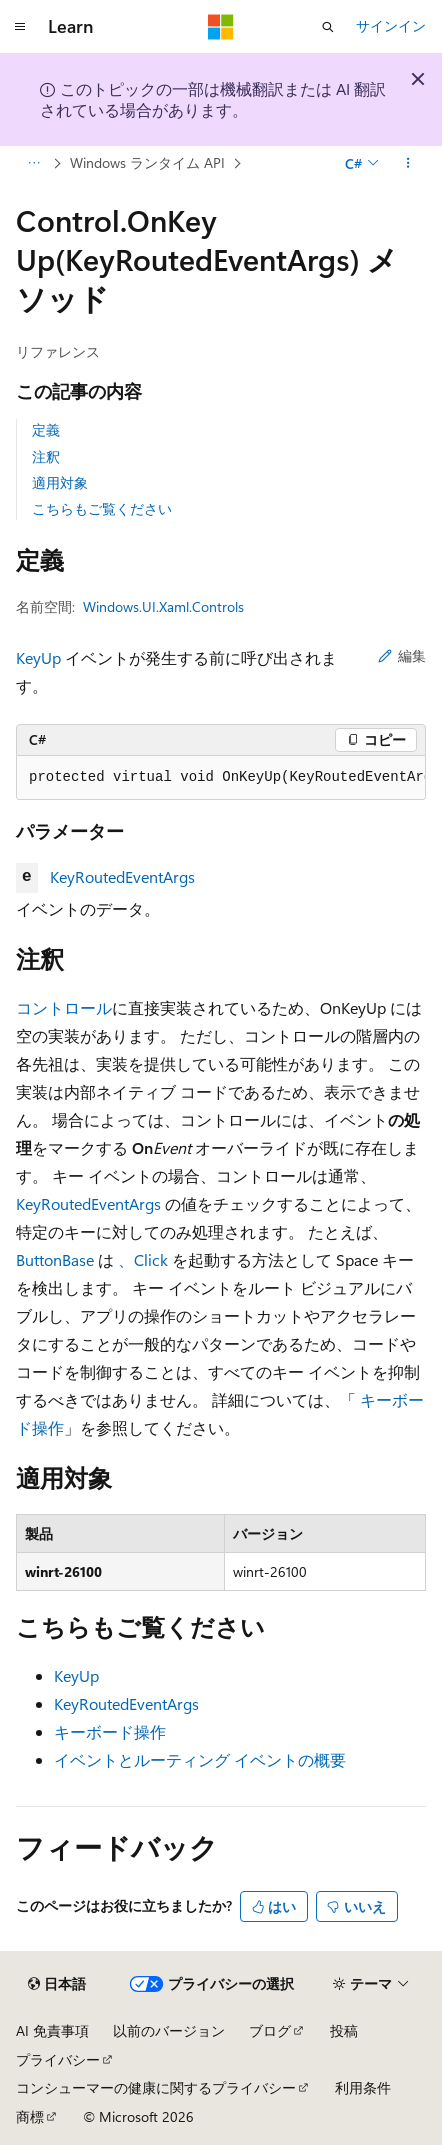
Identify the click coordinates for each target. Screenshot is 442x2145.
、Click (143, 1259)
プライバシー (58, 2059)
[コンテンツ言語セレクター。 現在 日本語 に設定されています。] (57, 1984)
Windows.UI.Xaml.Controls (163, 606)
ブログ (270, 2030)
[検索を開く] (328, 27)
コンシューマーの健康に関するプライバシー (156, 2087)
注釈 (46, 456)
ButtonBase (55, 1259)
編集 (402, 655)
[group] (221, 778)
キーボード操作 (110, 1731)
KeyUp (38, 657)
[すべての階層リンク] (33, 163)
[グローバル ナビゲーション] (20, 27)
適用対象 (60, 482)
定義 (46, 429)
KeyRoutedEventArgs (122, 876)
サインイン (391, 25)
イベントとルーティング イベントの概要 (200, 1759)
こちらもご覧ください (102, 508)
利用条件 (363, 2087)
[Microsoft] (221, 27)
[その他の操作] (408, 163)
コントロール (64, 1007)
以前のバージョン (169, 2030)
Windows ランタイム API (147, 162)
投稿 (344, 2030)
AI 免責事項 (52, 2030)
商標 (30, 2116)
